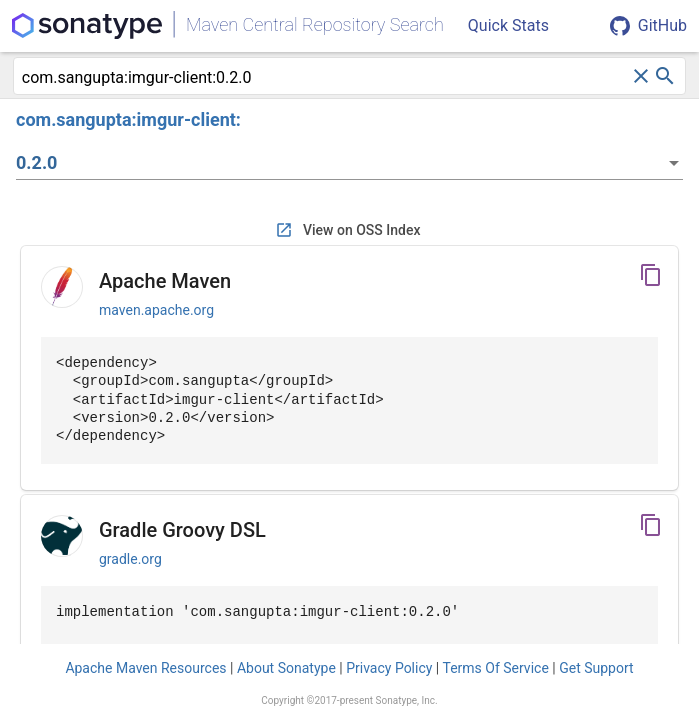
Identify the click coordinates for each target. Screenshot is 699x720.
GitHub (648, 26)
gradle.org (130, 559)
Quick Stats (508, 25)
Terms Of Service (495, 668)
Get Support (596, 668)
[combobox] (325, 78)
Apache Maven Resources (145, 668)
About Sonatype (286, 668)
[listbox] (349, 163)
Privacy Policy (389, 668)
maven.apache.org (156, 310)
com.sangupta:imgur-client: (128, 119)
